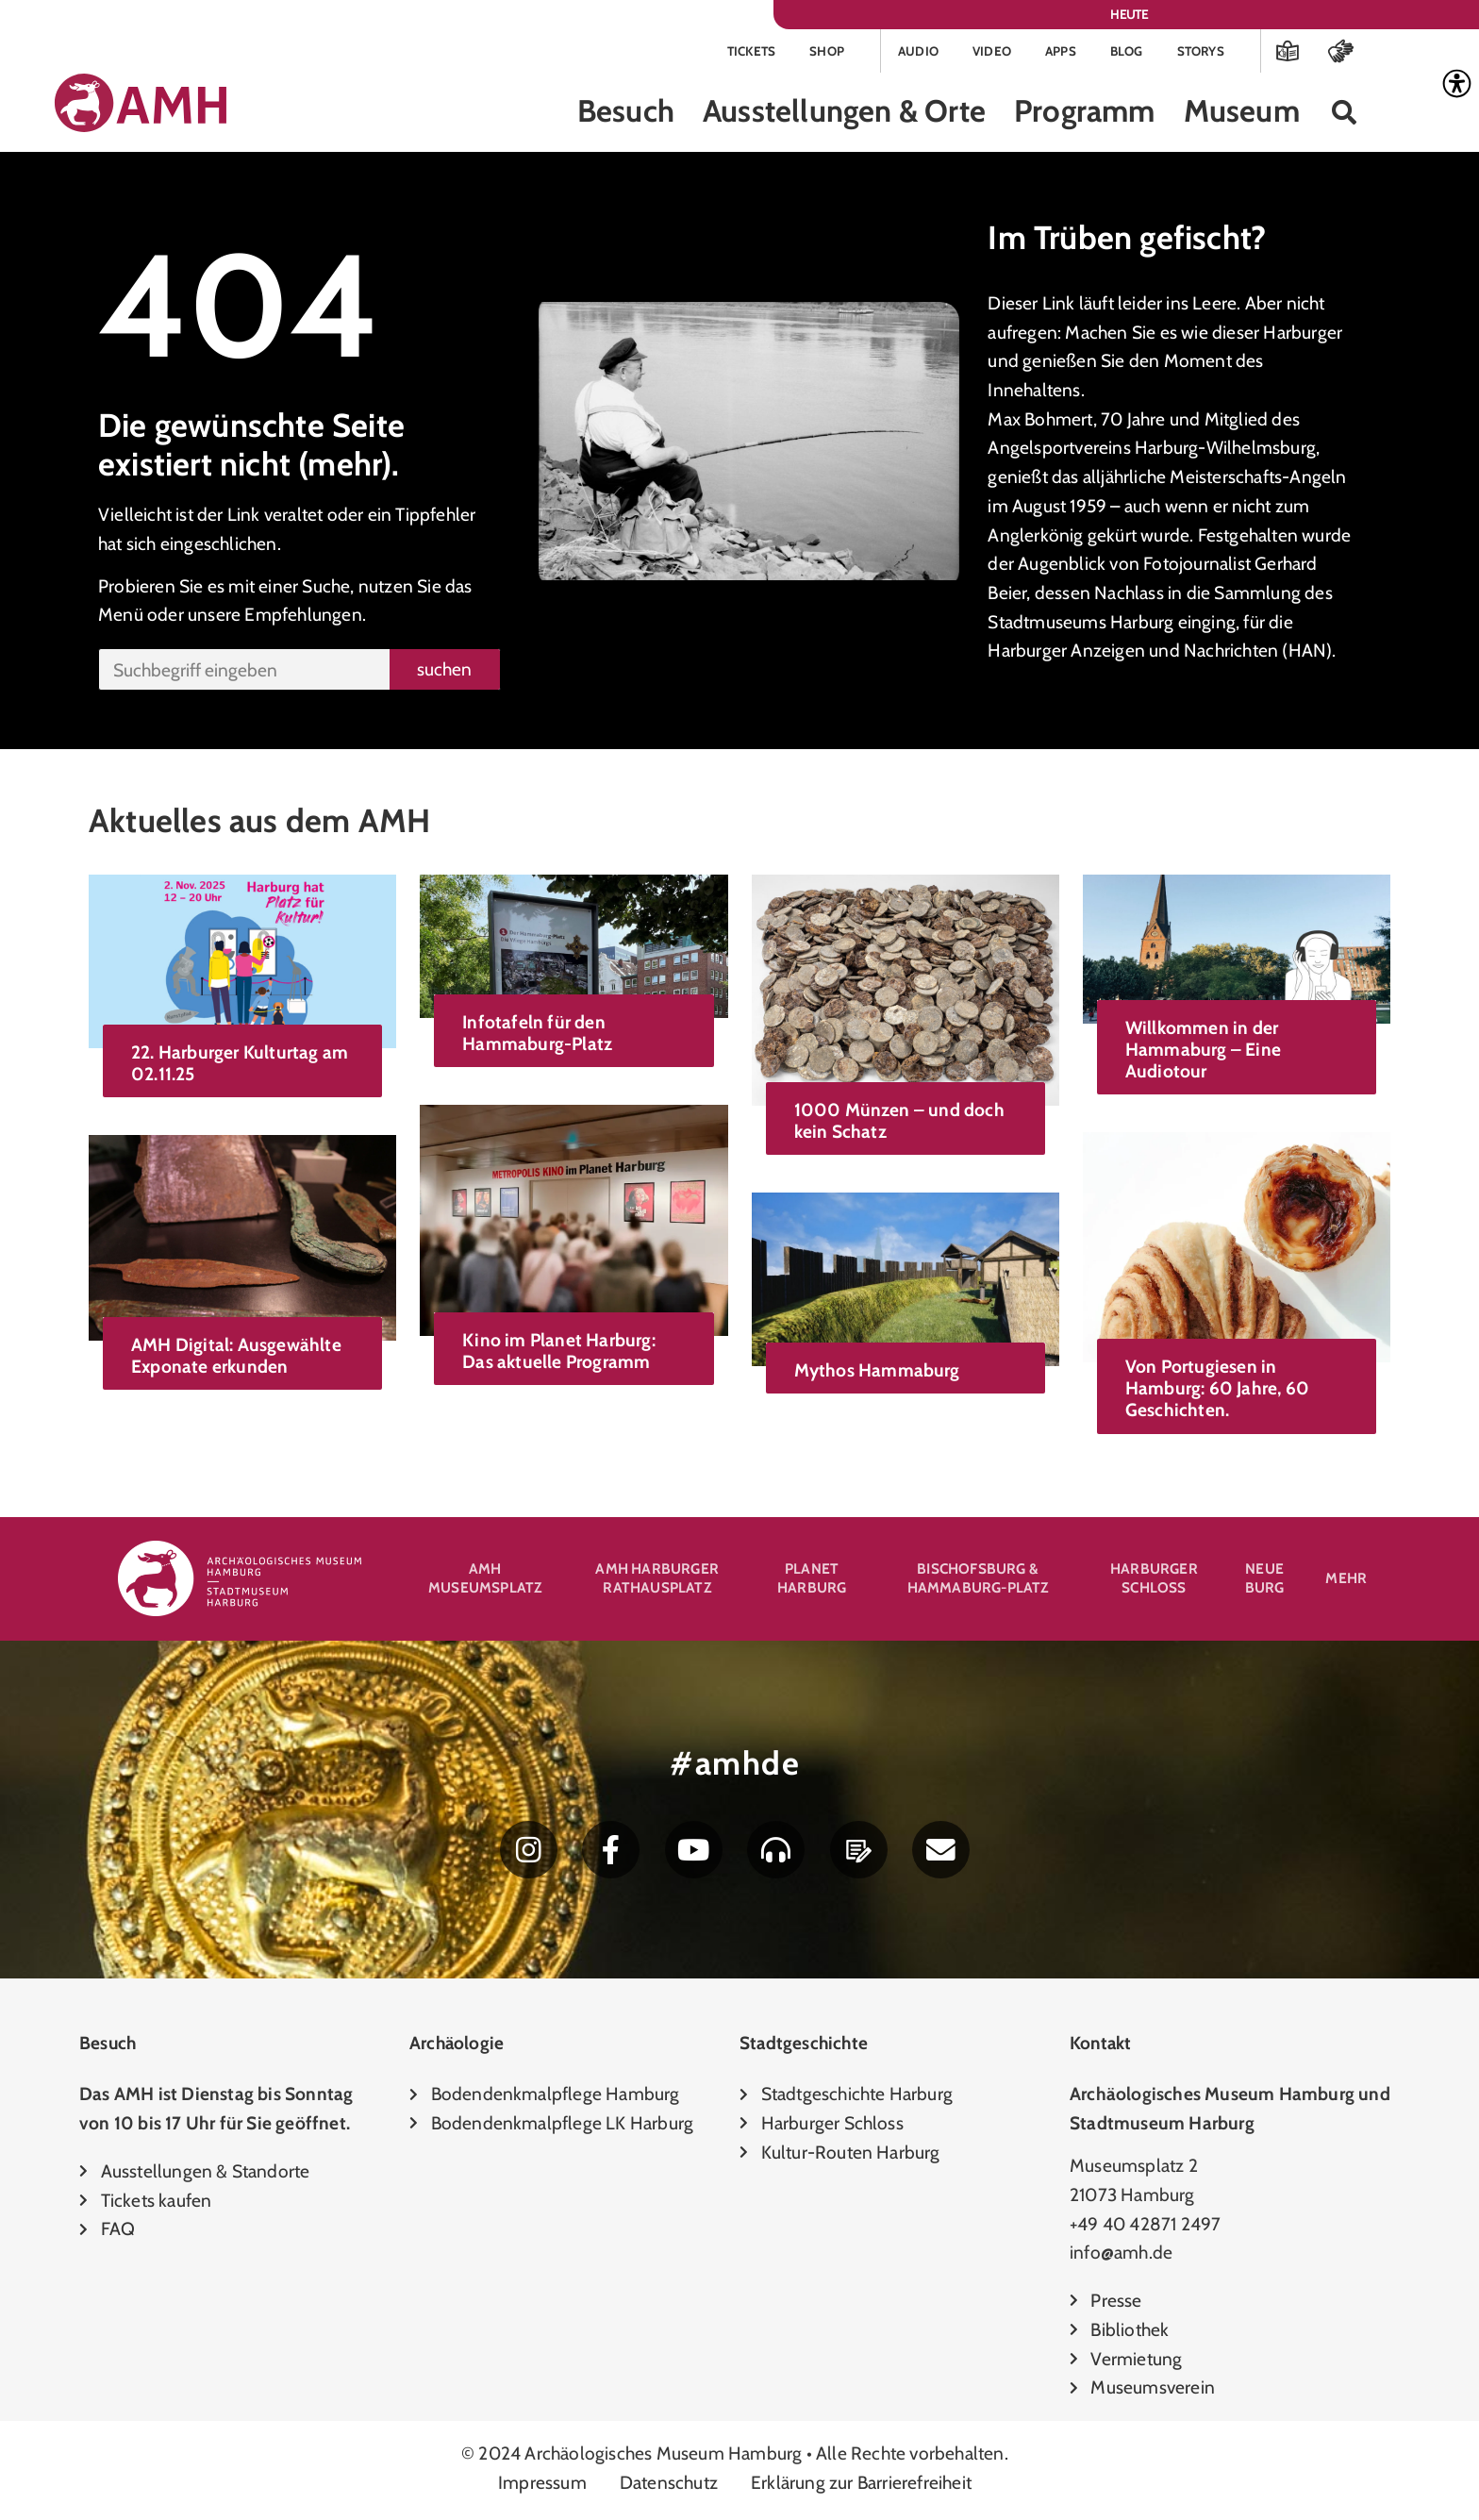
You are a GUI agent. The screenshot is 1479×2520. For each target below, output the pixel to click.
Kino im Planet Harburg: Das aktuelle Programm (559, 1352)
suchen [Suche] (444, 670)
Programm (1084, 113)
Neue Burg (1265, 1580)
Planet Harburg (811, 1580)
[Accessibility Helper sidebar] (1456, 84)
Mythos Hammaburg (877, 1371)
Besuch (625, 113)
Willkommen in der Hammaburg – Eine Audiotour (1203, 1051)
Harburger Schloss (1154, 1580)
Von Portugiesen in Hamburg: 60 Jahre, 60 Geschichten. (1217, 1391)
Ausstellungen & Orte (844, 113)
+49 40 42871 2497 (1145, 2228)
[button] (1344, 114)
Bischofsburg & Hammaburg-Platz (978, 1580)
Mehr (1346, 1581)
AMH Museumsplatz (484, 1580)
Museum (1242, 113)
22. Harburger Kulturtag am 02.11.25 (239, 1065)
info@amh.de (1121, 2257)
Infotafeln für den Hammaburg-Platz (537, 1034)
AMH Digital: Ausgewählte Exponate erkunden (236, 1357)
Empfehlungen (302, 617)
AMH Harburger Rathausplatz (657, 1580)
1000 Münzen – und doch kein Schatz (899, 1123)
